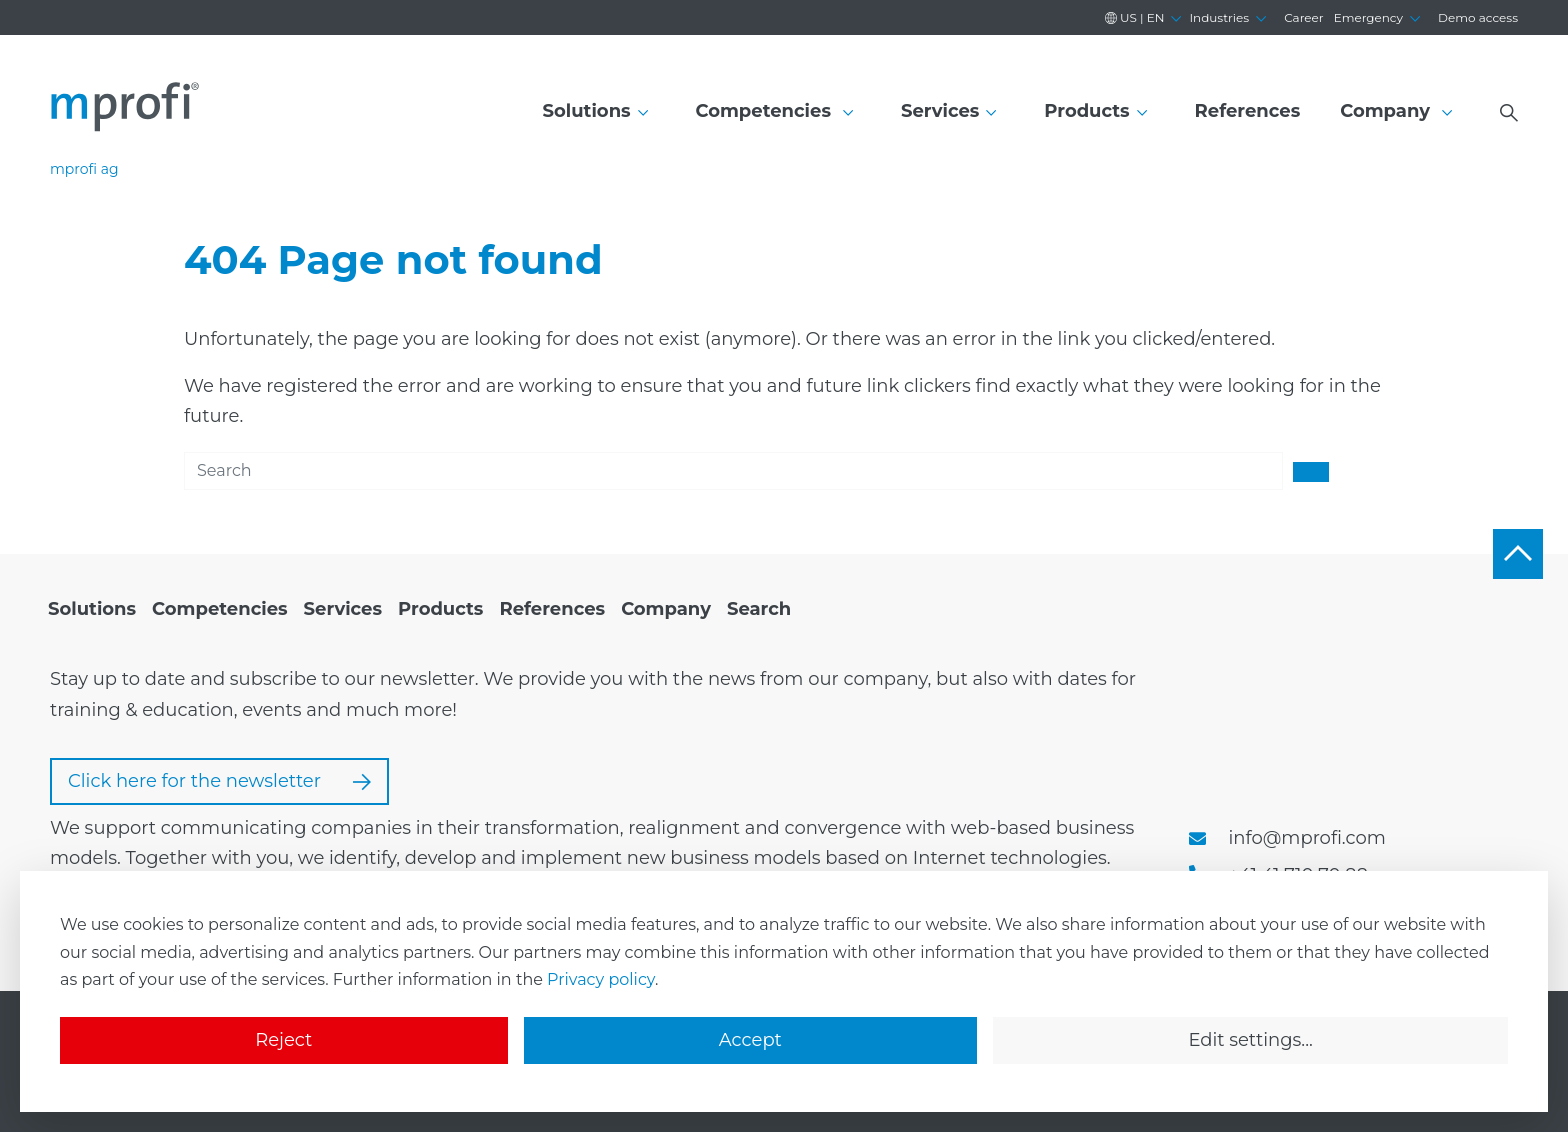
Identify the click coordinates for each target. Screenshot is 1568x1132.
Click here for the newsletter (219, 780)
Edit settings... (1250, 1040)
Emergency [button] (1368, 17)
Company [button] (1387, 111)
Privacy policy (601, 979)
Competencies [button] (766, 111)
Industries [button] (1219, 17)
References (1248, 111)
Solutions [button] (587, 111)
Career (1303, 17)
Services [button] (940, 111)
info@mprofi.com (1307, 838)
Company (666, 609)
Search (759, 609)
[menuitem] (92, 609)
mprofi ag (84, 169)
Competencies (219, 609)
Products (440, 609)
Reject (283, 1040)
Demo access (1478, 17)
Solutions (92, 609)
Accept (750, 1040)
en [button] (1135, 17)
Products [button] (1086, 111)
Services (343, 609)
